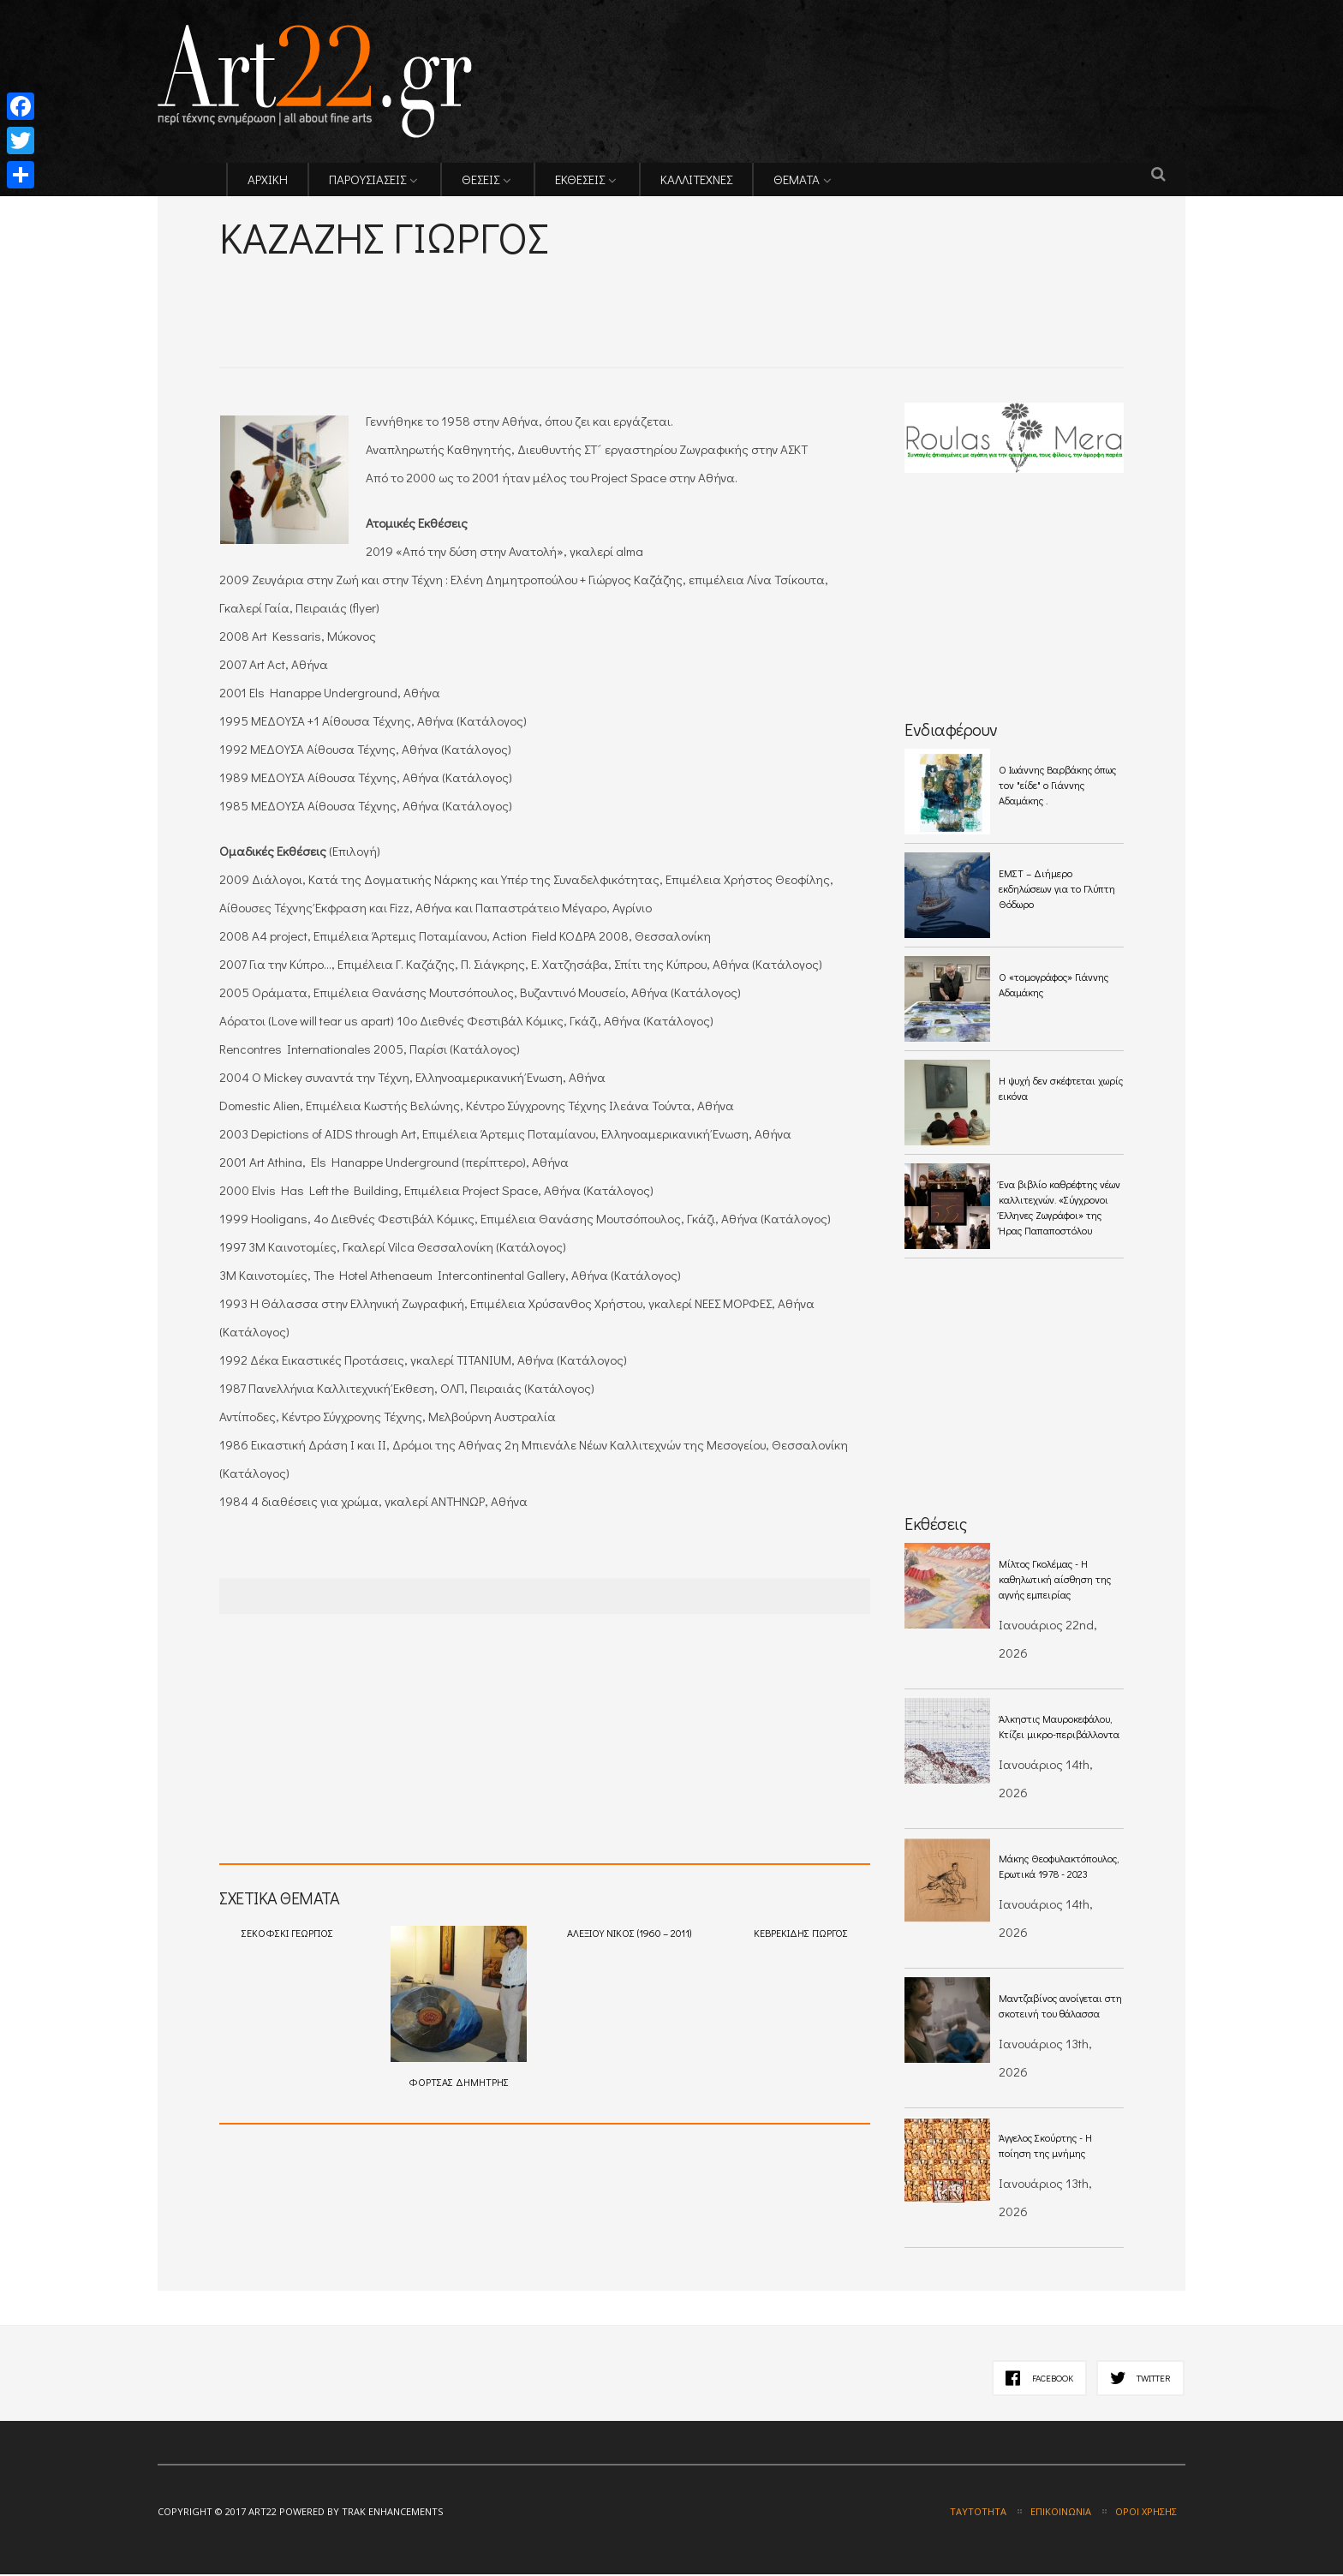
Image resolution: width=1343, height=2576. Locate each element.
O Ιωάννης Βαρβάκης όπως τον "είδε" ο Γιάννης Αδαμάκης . (1057, 786)
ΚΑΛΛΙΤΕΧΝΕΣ (696, 180)
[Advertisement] (419, 291)
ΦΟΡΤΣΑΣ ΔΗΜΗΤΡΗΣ (459, 2009)
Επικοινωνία (1060, 2513)
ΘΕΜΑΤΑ (796, 180)
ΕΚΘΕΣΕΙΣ (580, 180)
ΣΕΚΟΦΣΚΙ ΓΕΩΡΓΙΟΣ (287, 1934)
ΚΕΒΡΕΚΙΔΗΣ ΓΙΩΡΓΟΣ (801, 1934)
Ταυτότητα (978, 2513)
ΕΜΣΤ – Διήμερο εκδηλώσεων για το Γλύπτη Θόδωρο (1057, 890)
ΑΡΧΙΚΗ (268, 180)
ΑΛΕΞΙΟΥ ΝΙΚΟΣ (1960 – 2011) (629, 1934)
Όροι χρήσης (1146, 2513)
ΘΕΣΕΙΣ (480, 180)
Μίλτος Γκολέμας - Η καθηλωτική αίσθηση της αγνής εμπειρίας (1055, 1580)
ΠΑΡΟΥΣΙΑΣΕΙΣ (367, 180)
